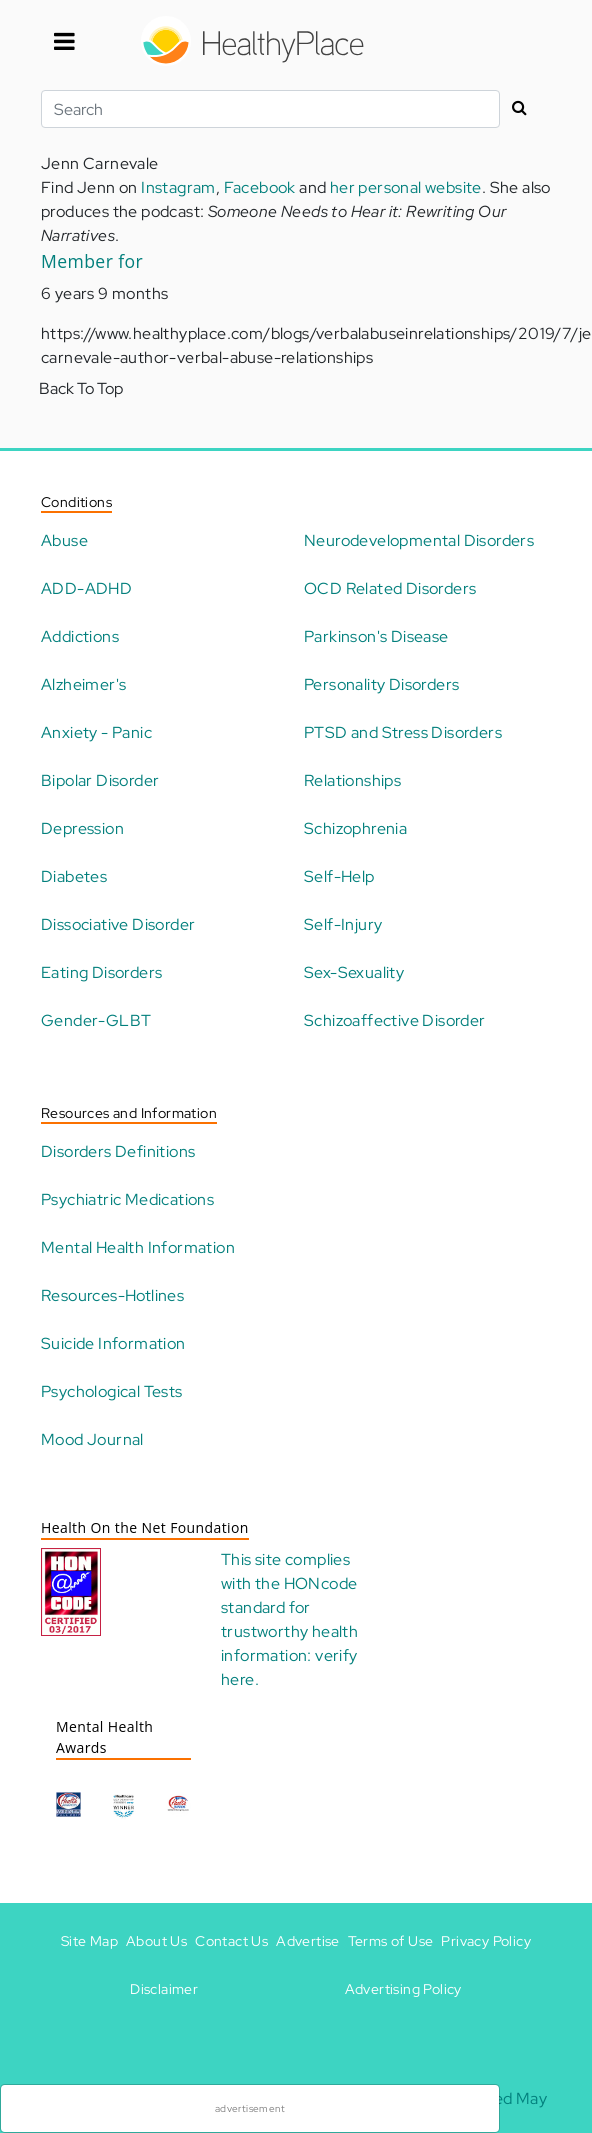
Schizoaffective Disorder (395, 1020)
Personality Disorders (381, 684)
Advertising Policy (403, 1989)
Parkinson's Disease (376, 636)
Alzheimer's (83, 684)
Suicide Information (113, 1343)
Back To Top (81, 388)
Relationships (352, 780)
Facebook (260, 187)
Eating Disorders (101, 972)
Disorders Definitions (118, 1151)
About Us (156, 1941)
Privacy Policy (486, 1941)
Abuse (64, 540)
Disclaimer (164, 1989)
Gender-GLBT (96, 1020)
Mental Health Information (138, 1247)
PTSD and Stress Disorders (403, 732)
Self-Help (339, 876)
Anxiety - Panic (96, 732)
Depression (82, 828)
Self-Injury (343, 924)
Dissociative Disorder (118, 924)
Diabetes (74, 876)
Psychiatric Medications (127, 1199)
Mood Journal (92, 1439)
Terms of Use (391, 1941)
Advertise (308, 1941)
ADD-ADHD (86, 588)
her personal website (406, 187)
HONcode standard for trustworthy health (289, 1607)
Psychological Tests (112, 1391)
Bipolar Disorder (100, 780)
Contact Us (231, 1941)
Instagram (178, 187)
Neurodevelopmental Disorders (419, 540)
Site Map (89, 1941)
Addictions (80, 636)
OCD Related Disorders (390, 588)
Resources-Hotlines (112, 1295)
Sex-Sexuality (354, 972)
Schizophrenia (355, 828)
